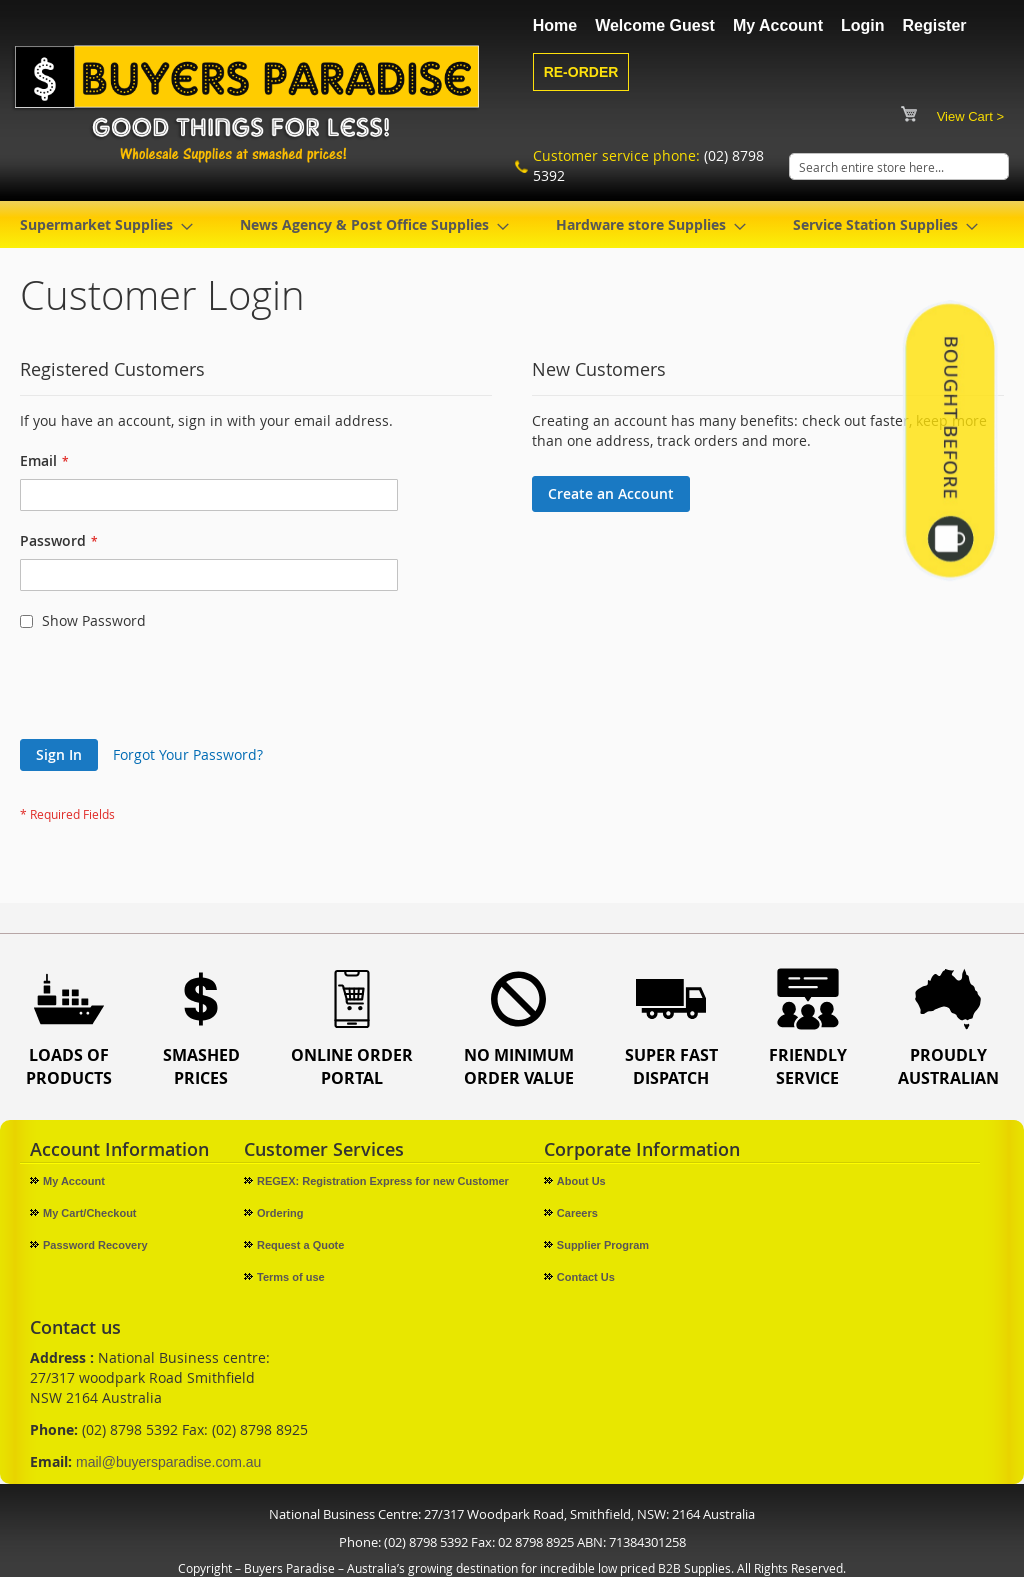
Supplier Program (603, 1245)
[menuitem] (100, 224)
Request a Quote (300, 1245)
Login (863, 25)
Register (935, 25)
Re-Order (581, 72)
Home (555, 25)
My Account (778, 25)
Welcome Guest (655, 25)
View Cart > (970, 116)
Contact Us (586, 1277)
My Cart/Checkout (90, 1213)
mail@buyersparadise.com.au (168, 1462)
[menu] (512, 224)
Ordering (280, 1213)
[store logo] (251, 103)
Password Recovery (95, 1245)
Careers (577, 1213)
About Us (581, 1181)
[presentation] (172, 690)
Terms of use (291, 1277)
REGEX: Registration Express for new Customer (383, 1181)
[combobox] (899, 166)
